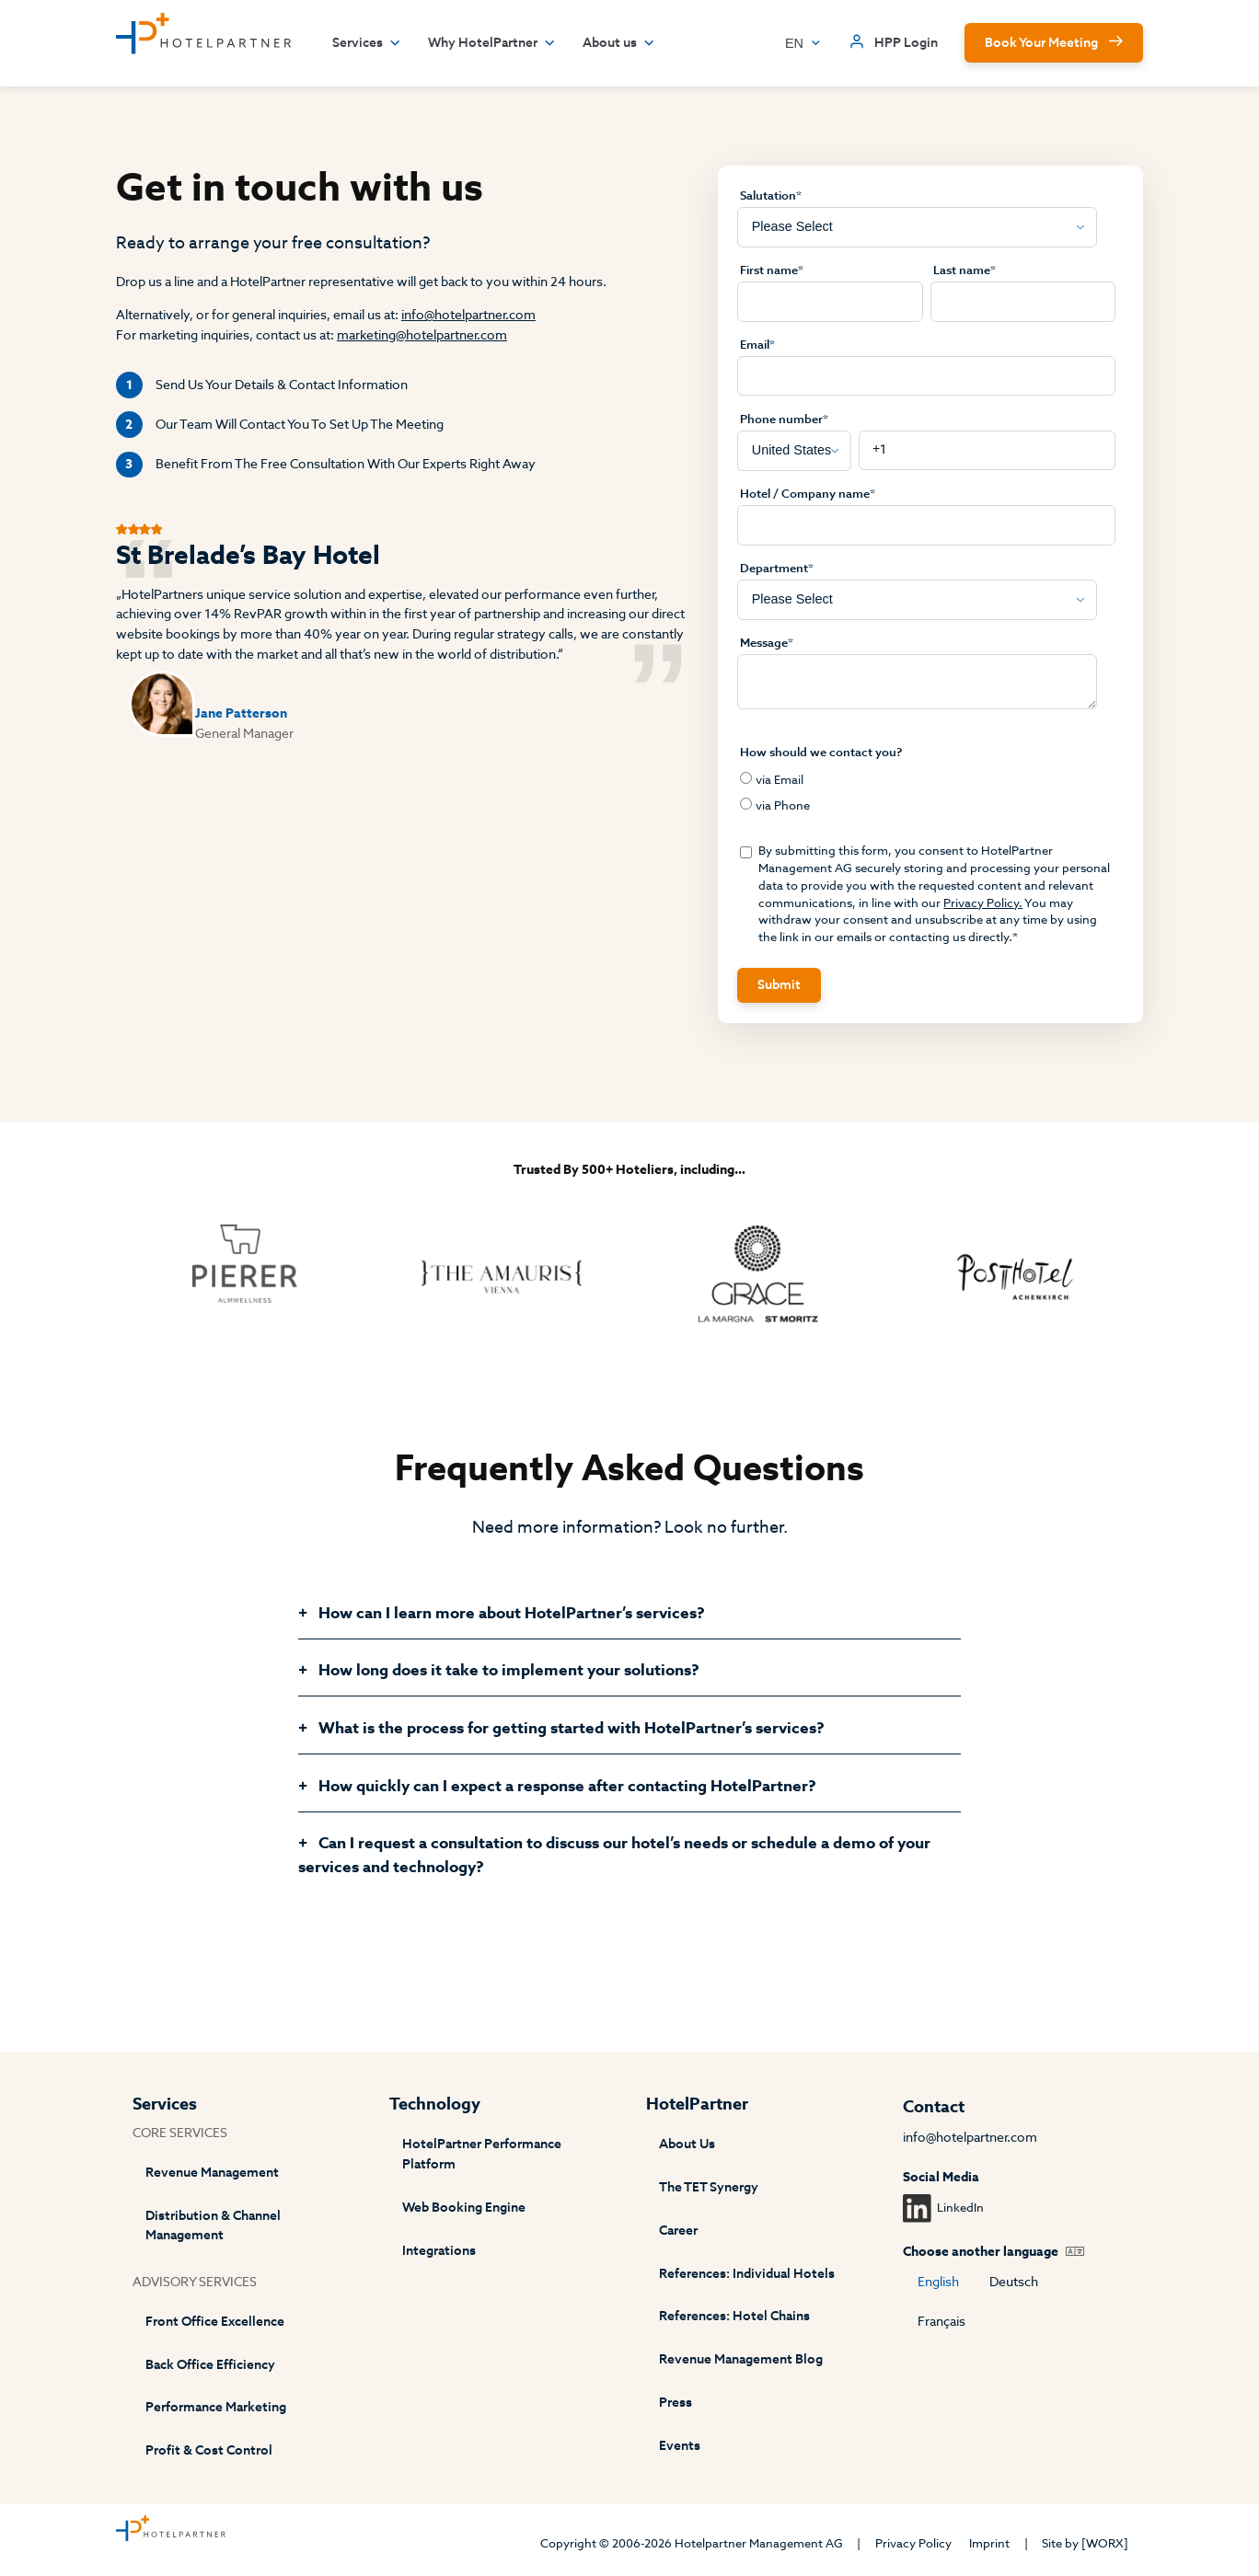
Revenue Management (212, 2172)
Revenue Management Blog (741, 2359)
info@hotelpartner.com (468, 315)
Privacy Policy (913, 2543)
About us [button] (619, 43)
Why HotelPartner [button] (492, 43)
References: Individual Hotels (747, 2273)
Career (678, 2230)
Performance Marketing (215, 2407)
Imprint (989, 2543)
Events (679, 2445)
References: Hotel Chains (734, 2316)
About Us (687, 2144)
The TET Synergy (708, 2187)
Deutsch (1013, 2282)
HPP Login (906, 42)
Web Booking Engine (464, 2207)
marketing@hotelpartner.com (422, 335)
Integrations (439, 2250)
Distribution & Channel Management (213, 2226)
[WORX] (1104, 2543)
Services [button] (366, 43)
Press (675, 2402)
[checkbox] (926, 793)
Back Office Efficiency (210, 2365)
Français (941, 2321)
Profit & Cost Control (208, 2450)
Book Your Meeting (1041, 42)
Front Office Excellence (214, 2321)
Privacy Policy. (982, 903)
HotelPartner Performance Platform (481, 2154)
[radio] (926, 780)
